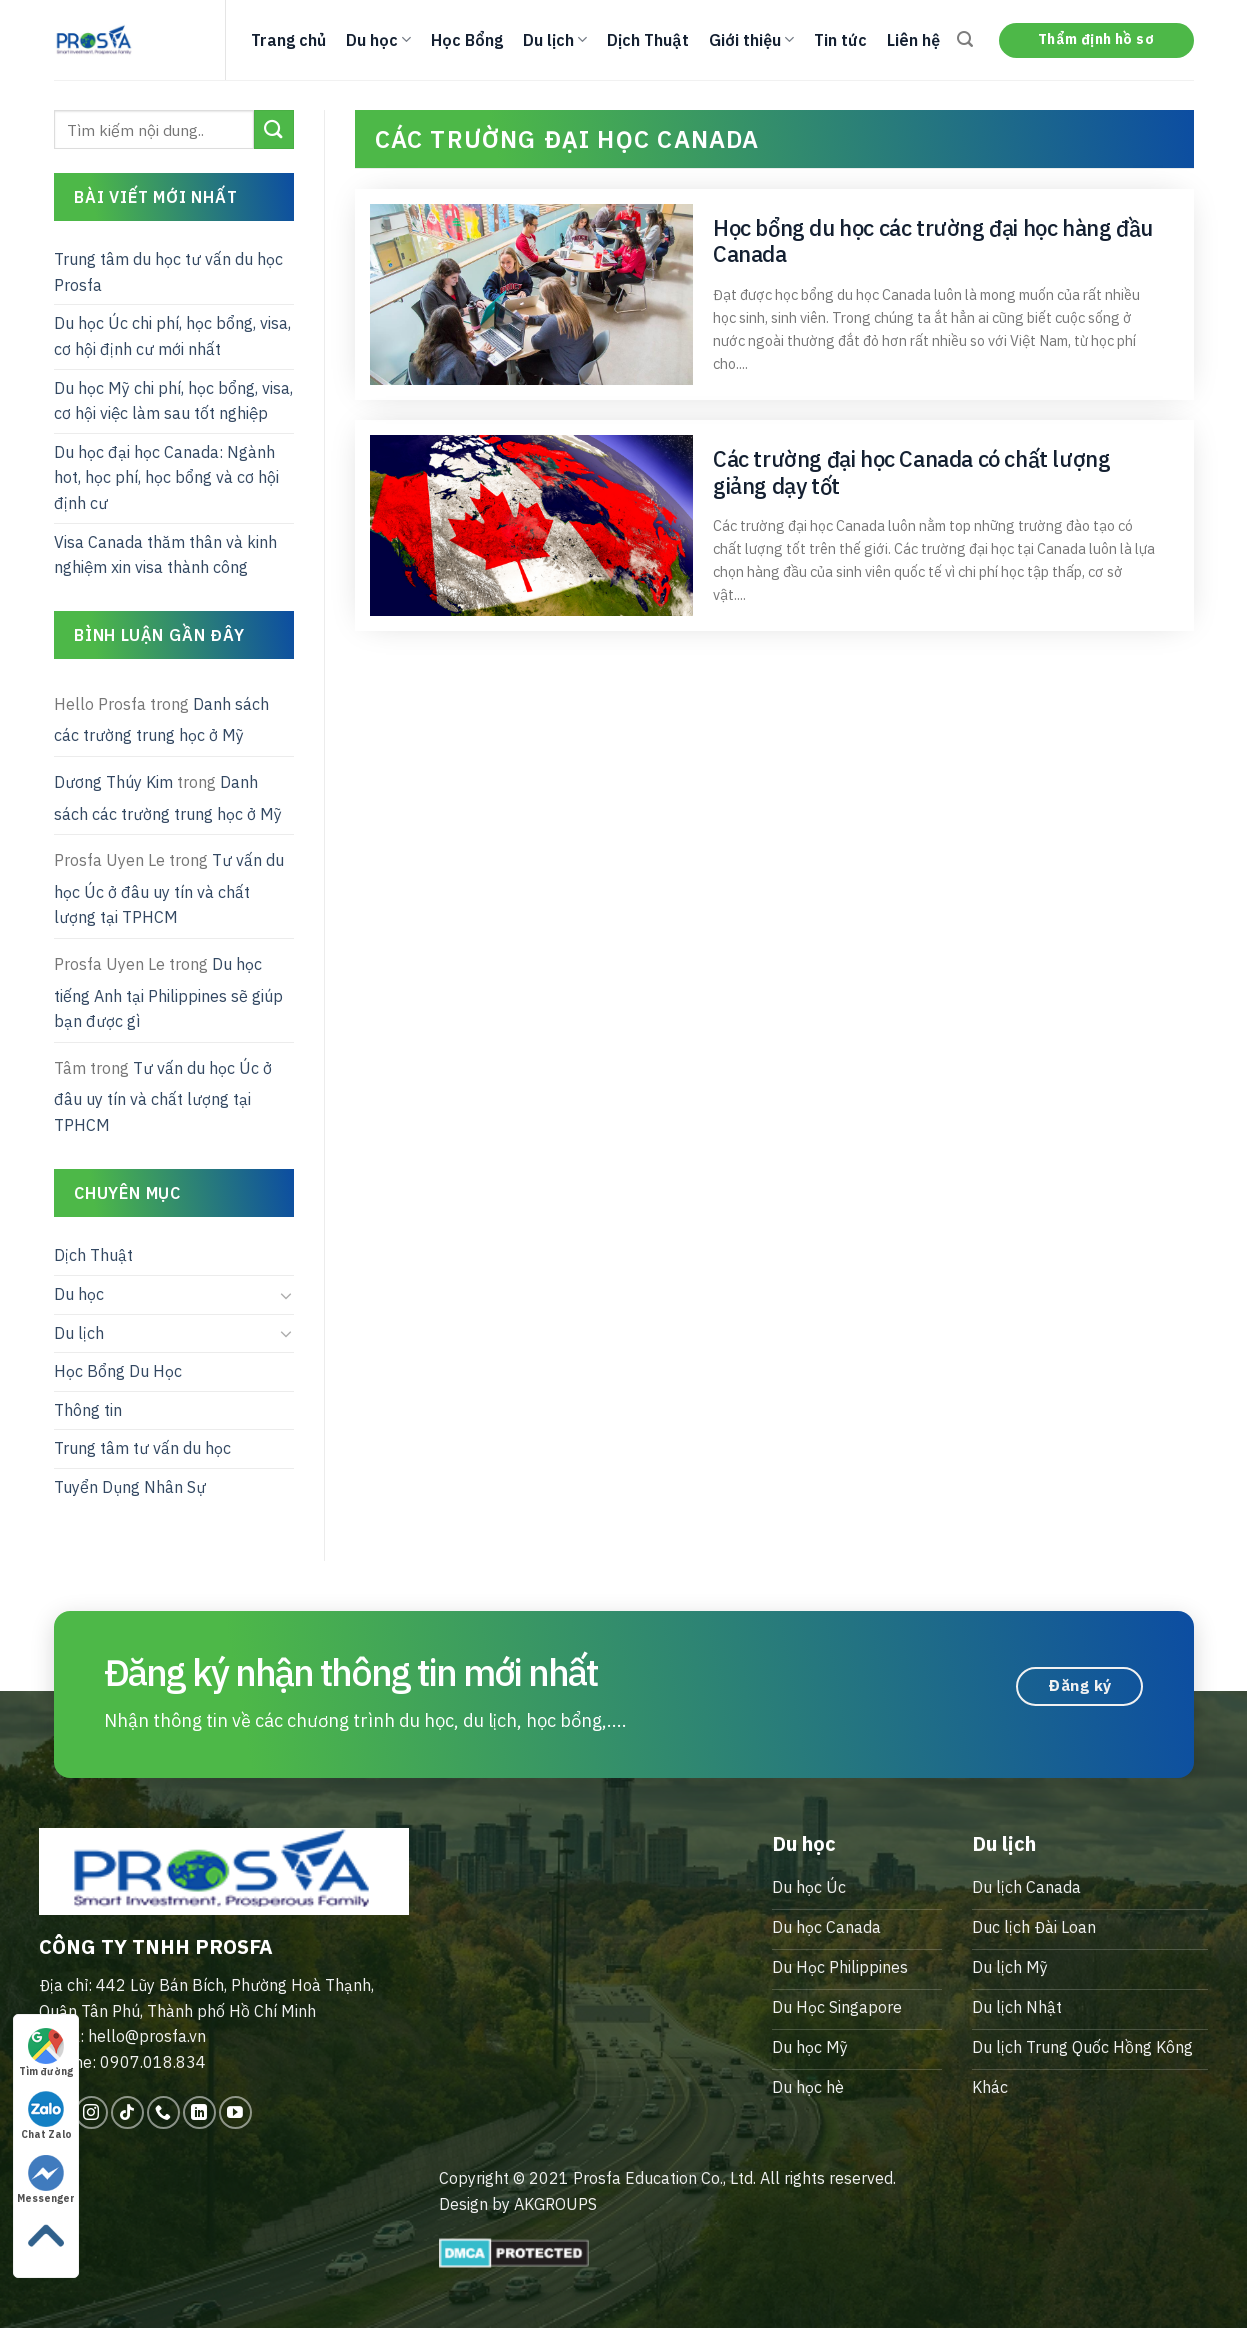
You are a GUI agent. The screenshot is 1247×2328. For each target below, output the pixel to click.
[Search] (965, 39)
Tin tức (840, 40)
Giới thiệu (751, 40)
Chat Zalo (46, 2116)
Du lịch (555, 40)
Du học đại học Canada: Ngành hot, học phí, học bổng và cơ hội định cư (166, 477)
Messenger (46, 2180)
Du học (378, 40)
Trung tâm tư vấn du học (142, 1448)
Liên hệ (913, 40)
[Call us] (163, 2112)
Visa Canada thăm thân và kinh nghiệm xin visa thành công (165, 555)
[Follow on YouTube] (235, 2112)
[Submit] (273, 129)
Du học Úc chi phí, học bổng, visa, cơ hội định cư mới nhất (172, 336)
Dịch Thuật (648, 40)
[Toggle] (286, 1295)
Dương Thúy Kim (113, 782)
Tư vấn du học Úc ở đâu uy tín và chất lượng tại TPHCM (169, 888)
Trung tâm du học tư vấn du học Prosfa (168, 272)
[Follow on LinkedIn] (199, 2112)
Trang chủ (288, 40)
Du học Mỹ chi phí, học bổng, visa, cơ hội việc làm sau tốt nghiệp (173, 401)
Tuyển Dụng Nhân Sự (130, 1487)
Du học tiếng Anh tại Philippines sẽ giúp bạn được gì (168, 992)
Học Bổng (467, 40)
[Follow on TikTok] (127, 2112)
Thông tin (88, 1410)
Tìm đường (46, 2053)
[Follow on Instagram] (91, 2112)
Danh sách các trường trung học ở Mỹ (161, 720)
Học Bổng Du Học (118, 1371)
